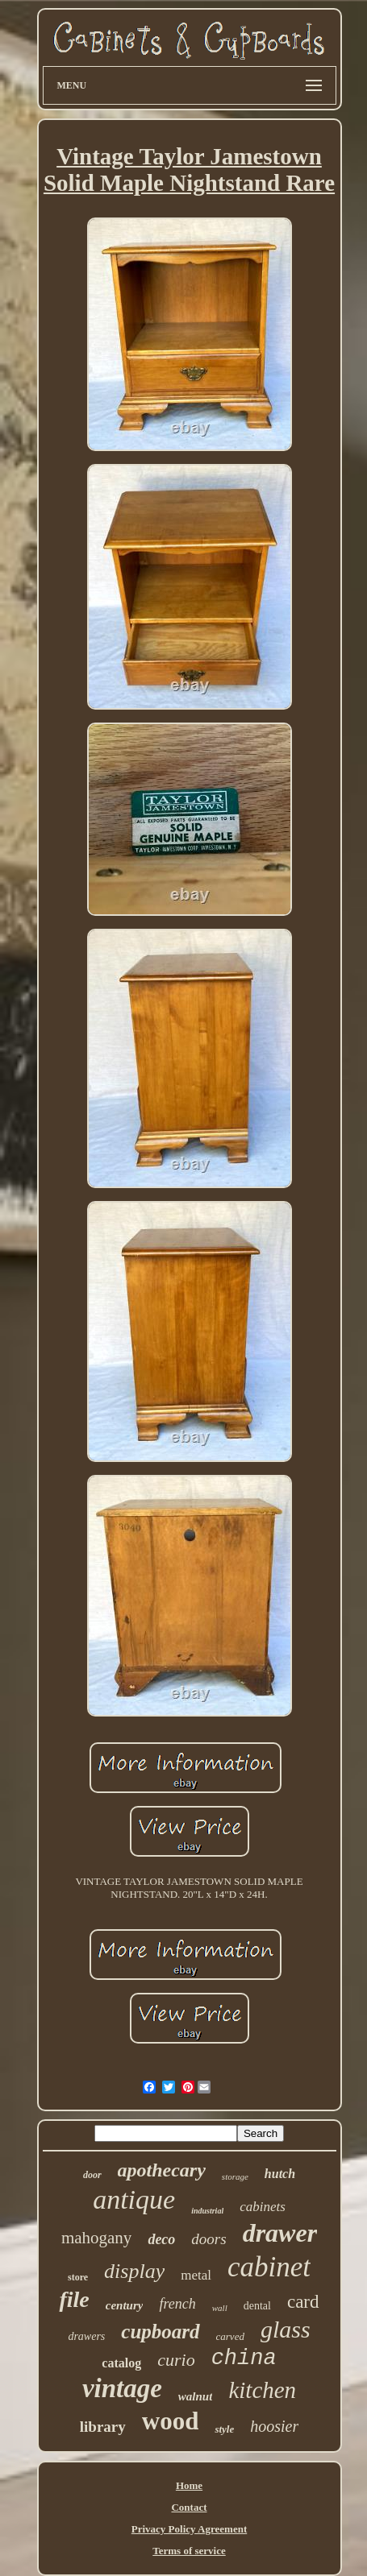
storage (235, 2176)
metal (196, 2275)
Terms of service (189, 2551)
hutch (280, 2173)
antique (134, 2199)
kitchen (262, 2390)
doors (208, 2238)
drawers (86, 2336)
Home (189, 2485)
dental (257, 2306)
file (74, 2299)
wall (219, 2308)
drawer (280, 2232)
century (125, 2305)
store (78, 2277)
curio (175, 2360)
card (303, 2302)
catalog (121, 2363)
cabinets (263, 2206)
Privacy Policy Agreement (189, 2529)
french (177, 2304)
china (244, 2358)
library (103, 2426)
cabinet (269, 2267)
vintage (122, 2388)
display (134, 2271)
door (92, 2174)
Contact (188, 2507)
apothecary (162, 2170)
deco (161, 2239)
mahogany (96, 2237)
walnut (195, 2396)
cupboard (160, 2331)
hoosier (274, 2426)
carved (230, 2336)
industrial (207, 2210)
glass (286, 2329)
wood (170, 2421)
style (224, 2429)
